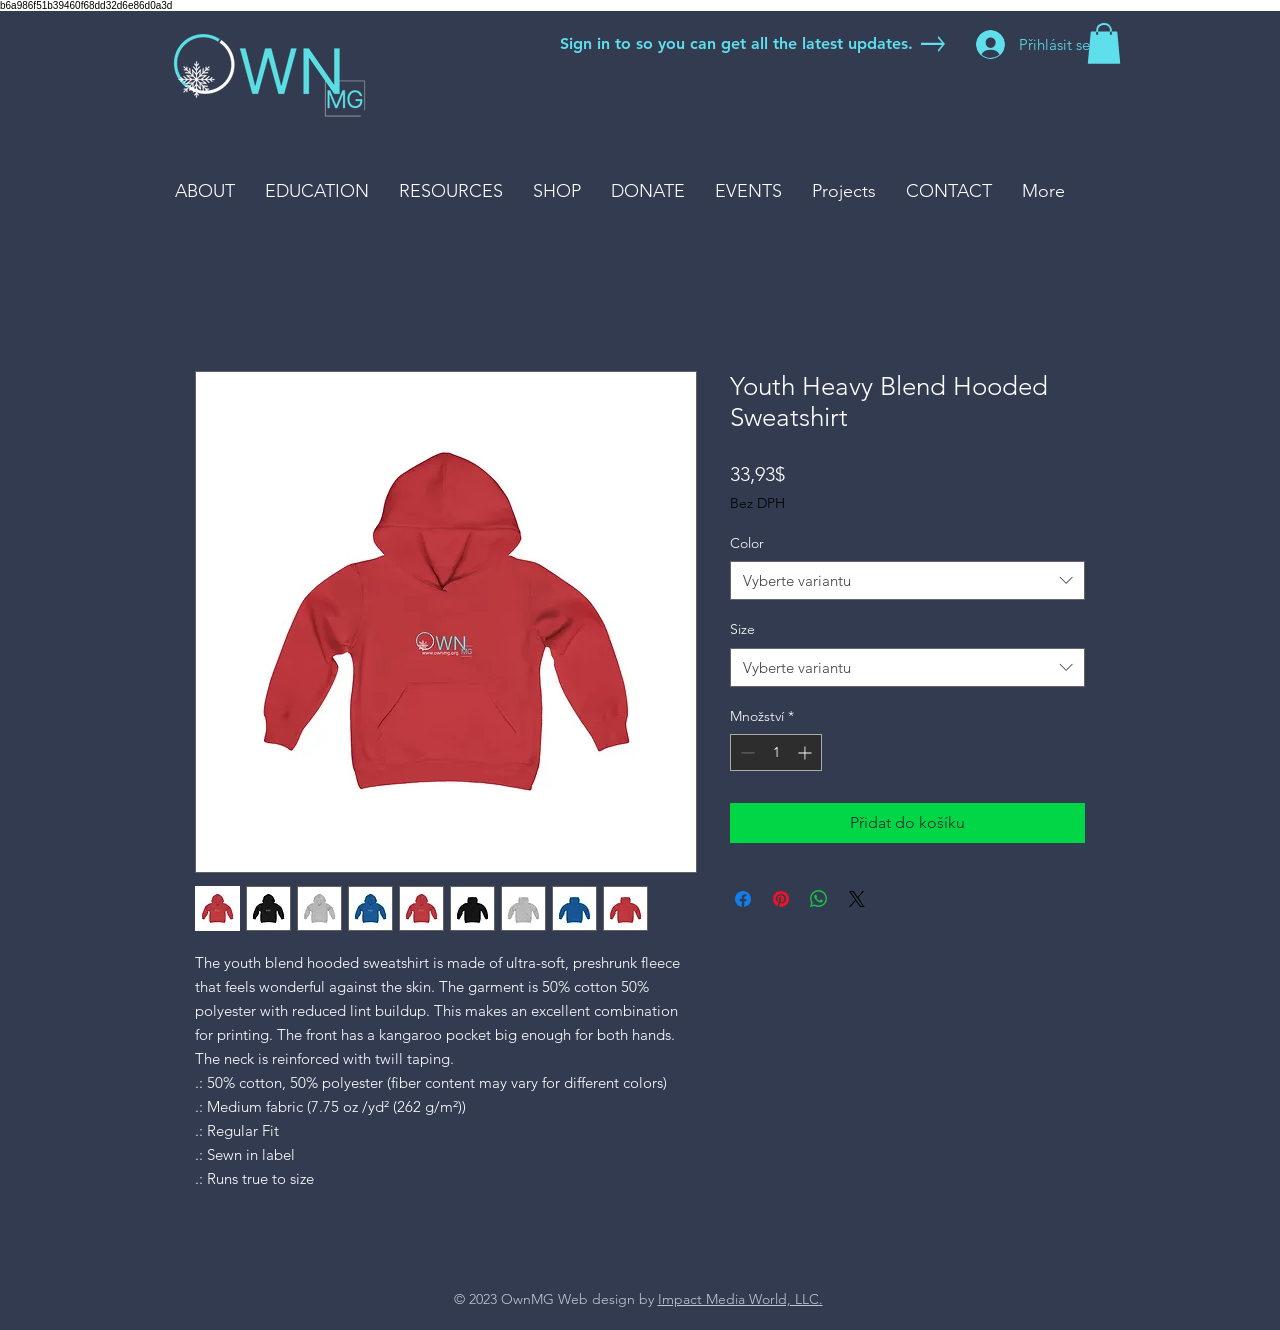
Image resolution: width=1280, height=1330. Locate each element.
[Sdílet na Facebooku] (743, 899)
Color (747, 543)
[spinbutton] (776, 752)
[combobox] (907, 580)
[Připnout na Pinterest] (781, 899)
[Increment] (806, 752)
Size (742, 629)
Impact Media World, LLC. (740, 1299)
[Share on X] (857, 899)
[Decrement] (745, 752)
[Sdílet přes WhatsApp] (819, 899)
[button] (1104, 43)
